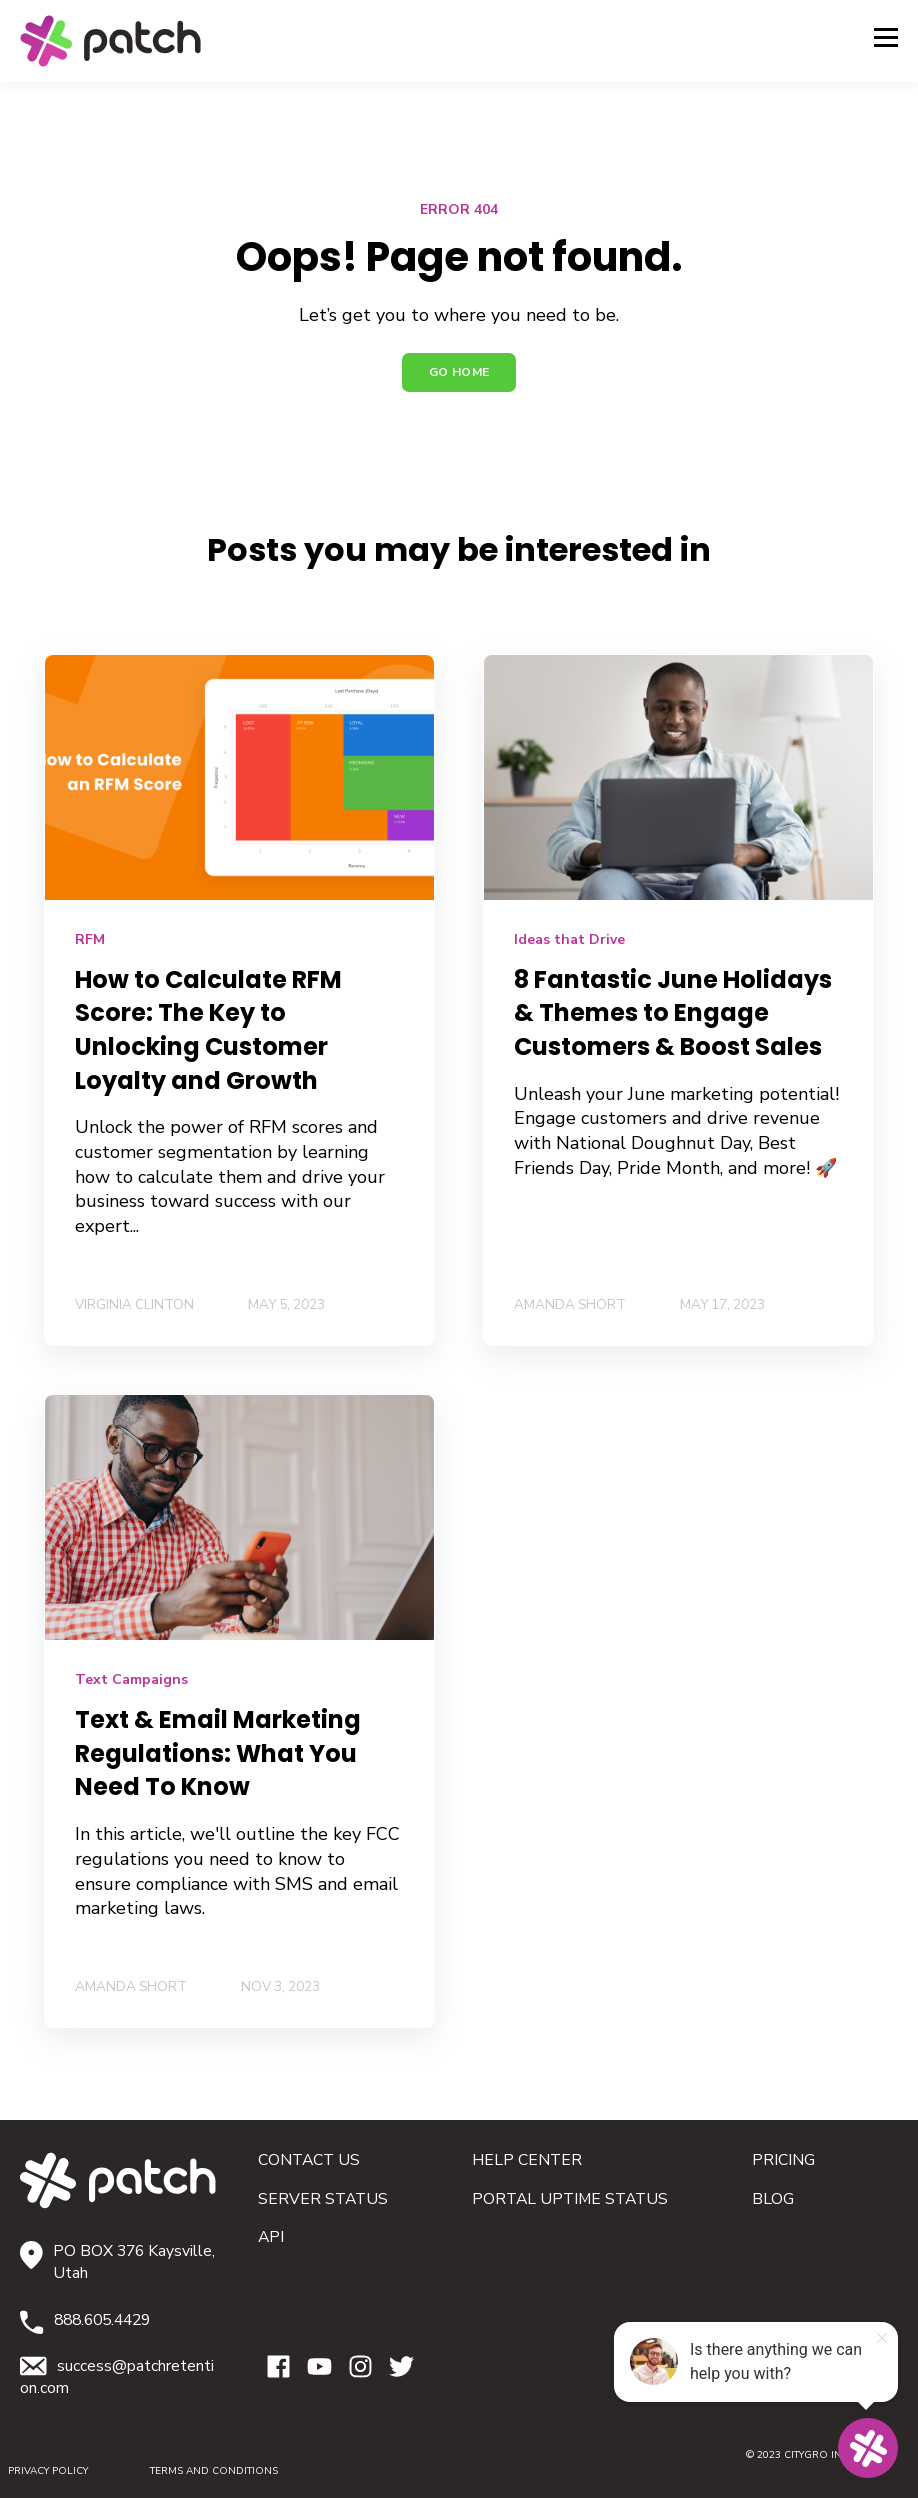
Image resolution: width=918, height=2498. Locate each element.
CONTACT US (309, 2160)
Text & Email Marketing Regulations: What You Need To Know (218, 1753)
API (271, 2237)
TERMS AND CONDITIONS (194, 2471)
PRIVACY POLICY (48, 2471)
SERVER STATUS (323, 2199)
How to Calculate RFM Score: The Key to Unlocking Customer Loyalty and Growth (208, 1030)
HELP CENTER (527, 2160)
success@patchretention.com (117, 2377)
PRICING (783, 2160)
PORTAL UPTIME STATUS (570, 2199)
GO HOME (459, 372)
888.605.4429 (102, 2320)
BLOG (773, 2199)
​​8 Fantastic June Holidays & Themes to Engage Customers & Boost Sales (673, 1013)
